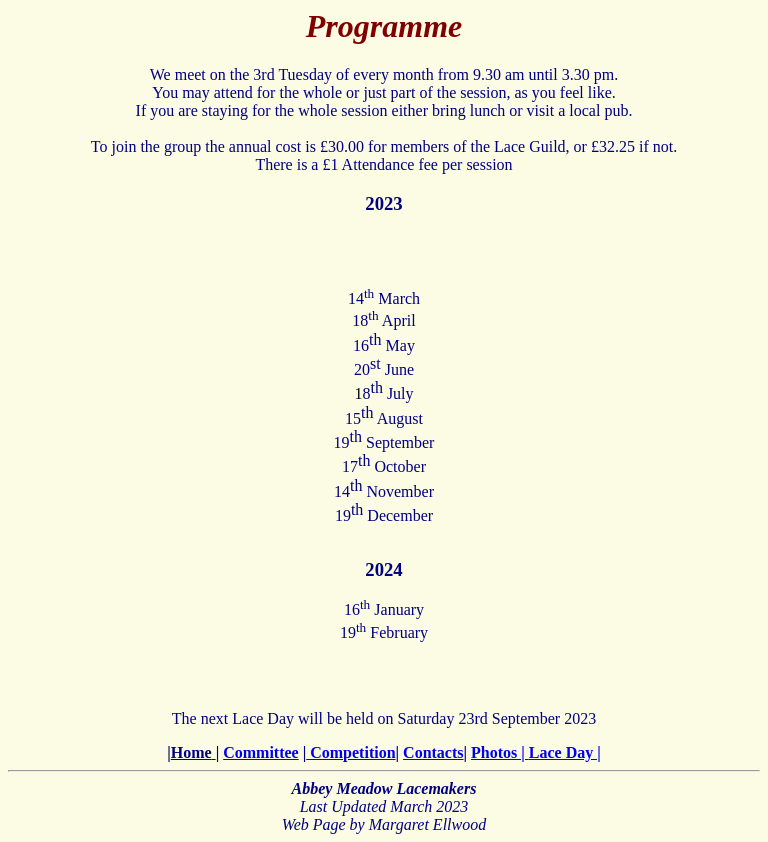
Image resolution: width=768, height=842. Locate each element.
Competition (350, 752)
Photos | (500, 752)
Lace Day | (565, 752)
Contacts (433, 752)
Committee (261, 752)
